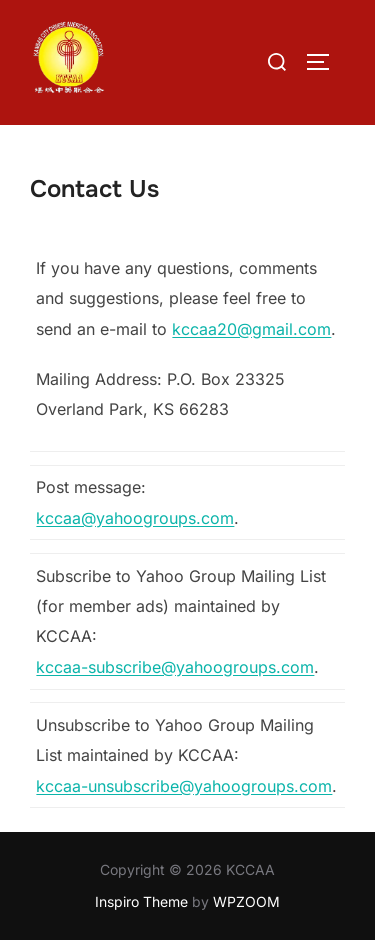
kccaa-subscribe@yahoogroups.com (175, 667)
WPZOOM (246, 901)
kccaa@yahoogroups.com (135, 518)
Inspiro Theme (141, 901)
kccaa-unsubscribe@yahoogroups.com (184, 786)
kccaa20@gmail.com (251, 329)
